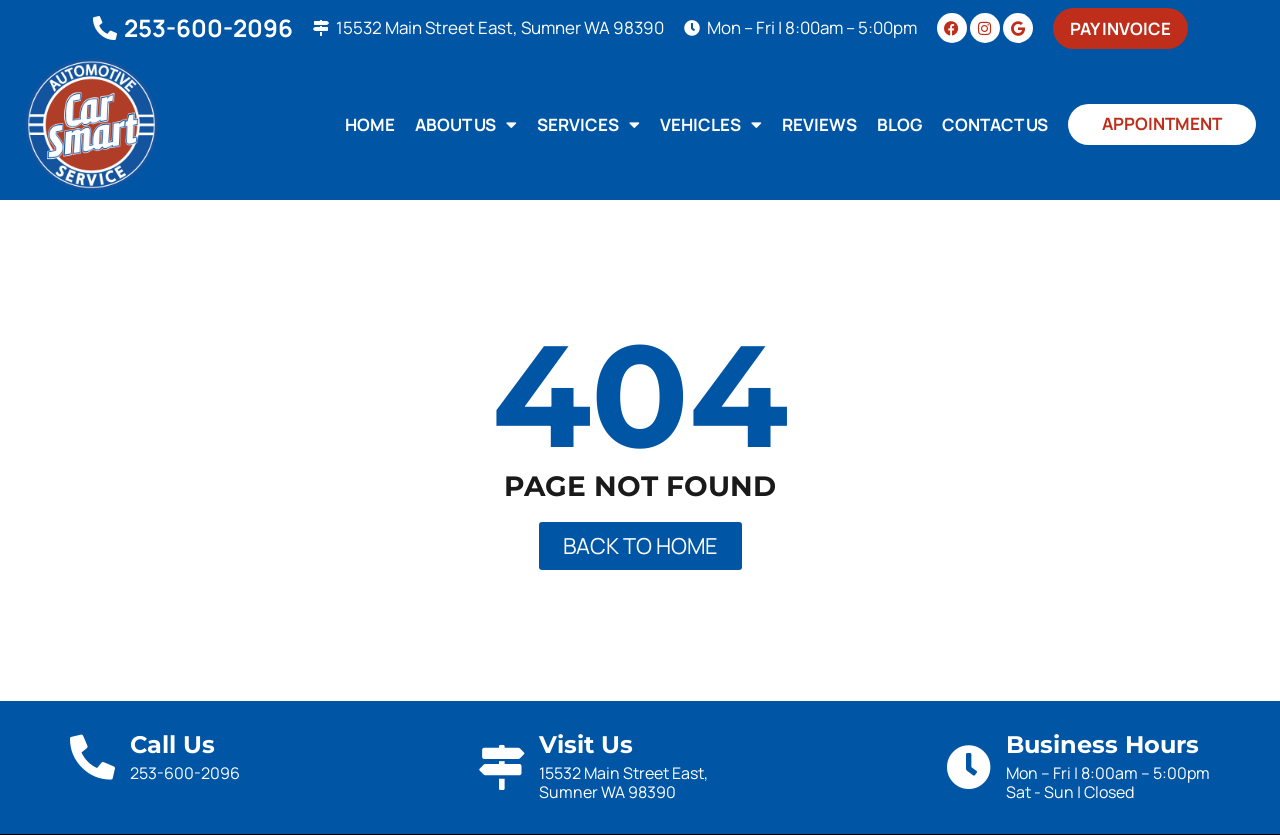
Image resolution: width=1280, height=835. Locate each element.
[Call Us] (92, 757)
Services (588, 124)
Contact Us (995, 124)
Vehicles (711, 124)
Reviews (819, 124)
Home (370, 124)
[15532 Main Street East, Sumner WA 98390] (321, 28)
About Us (466, 124)
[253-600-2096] (105, 28)
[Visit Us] (501, 767)
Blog (899, 124)
